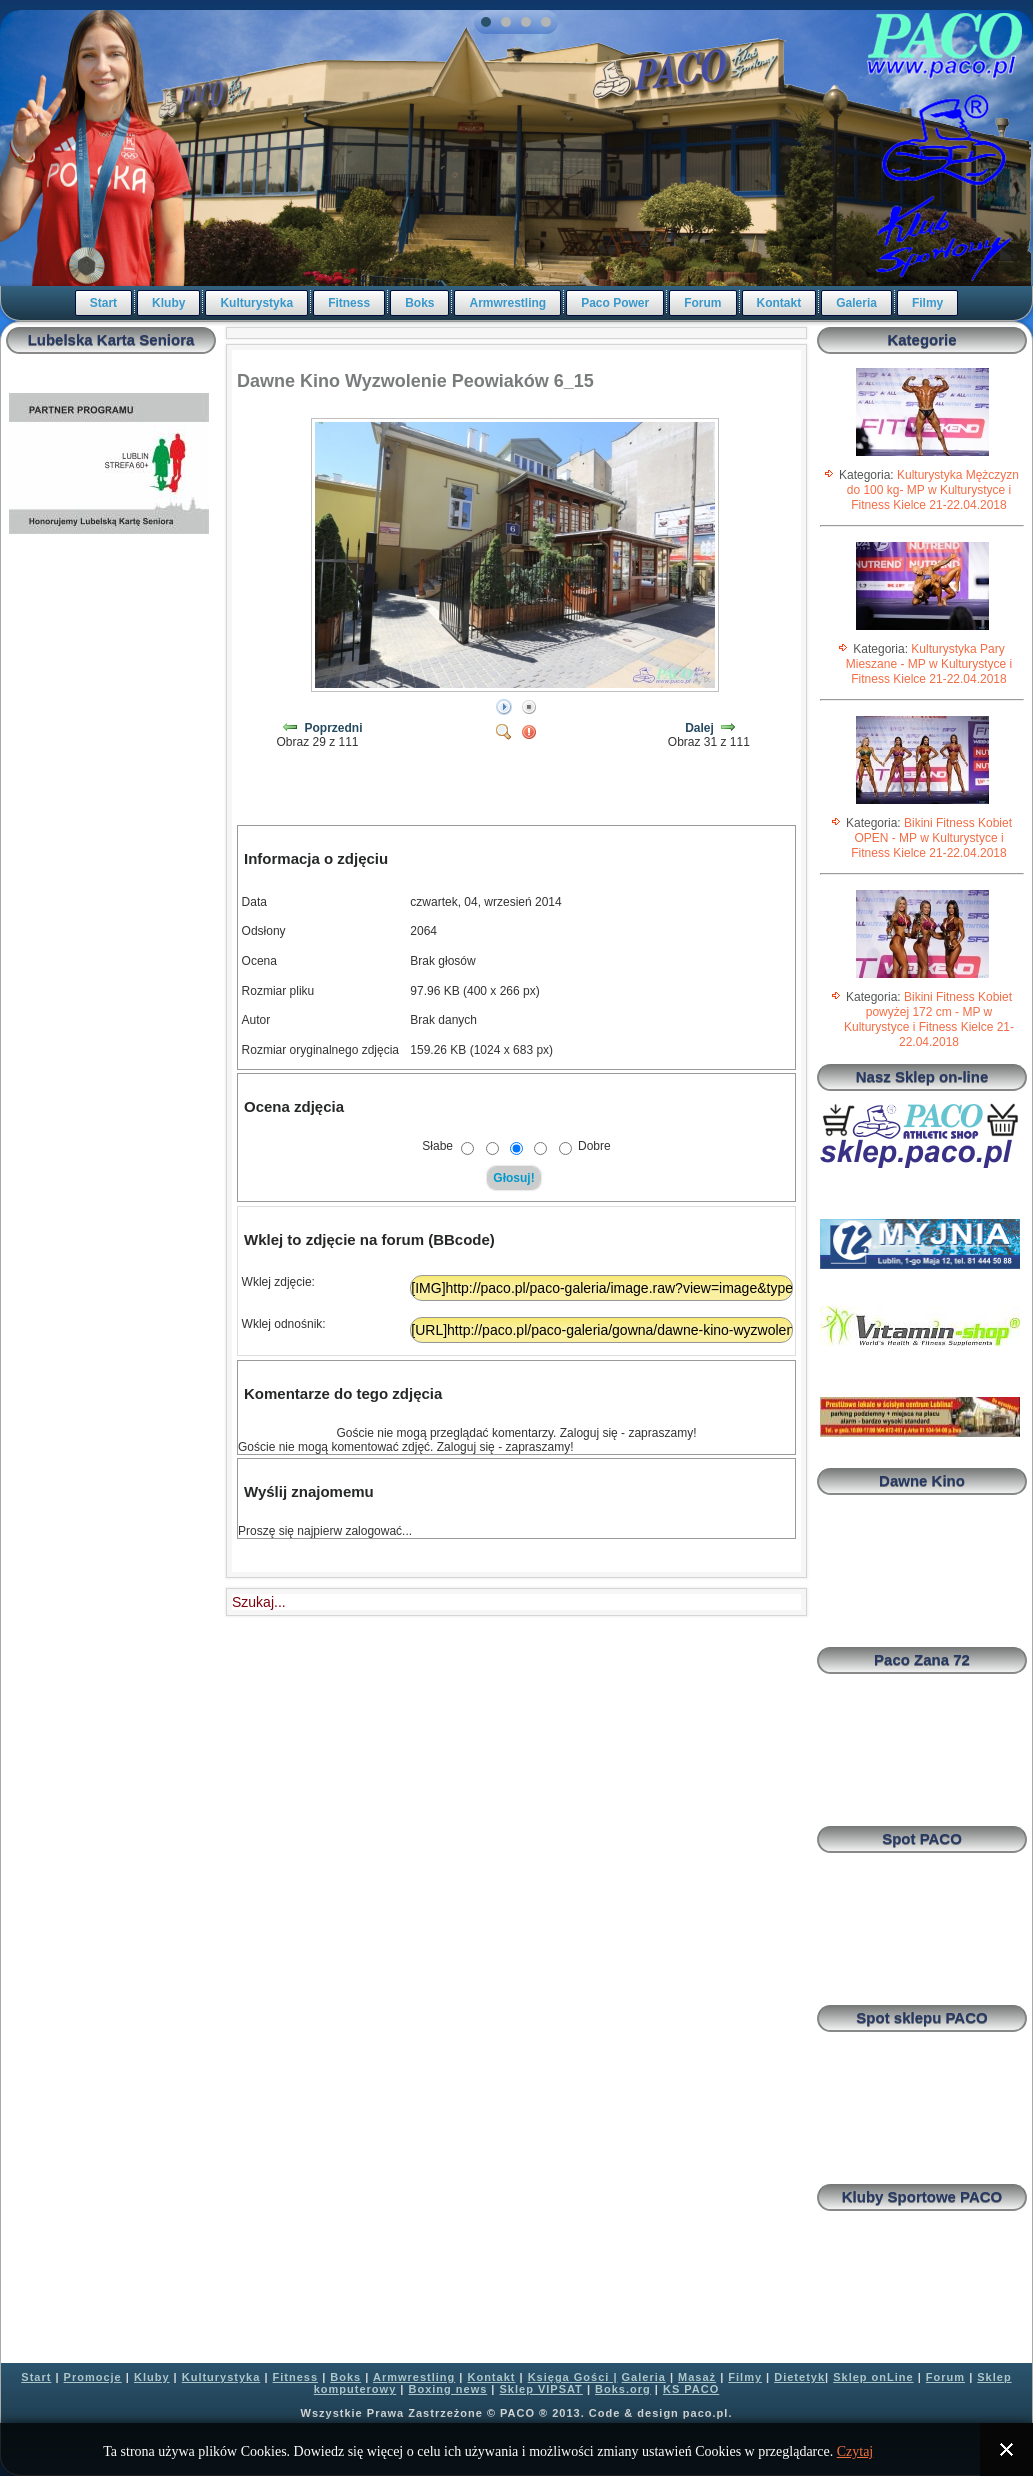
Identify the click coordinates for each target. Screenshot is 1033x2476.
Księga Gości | (573, 2377)
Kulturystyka (256, 303)
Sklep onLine (873, 2377)
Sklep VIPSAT (541, 2389)
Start (103, 303)
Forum (702, 303)
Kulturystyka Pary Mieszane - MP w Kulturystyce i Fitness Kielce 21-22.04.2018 (929, 664)
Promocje (93, 2377)
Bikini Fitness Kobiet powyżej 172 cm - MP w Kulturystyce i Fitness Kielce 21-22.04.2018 (929, 1019)
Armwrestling (507, 303)
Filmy (927, 303)
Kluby (168, 303)
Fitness (349, 303)
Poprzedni (334, 728)
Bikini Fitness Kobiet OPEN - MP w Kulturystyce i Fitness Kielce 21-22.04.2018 (931, 838)
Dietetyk (799, 2377)
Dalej (699, 728)
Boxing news (447, 2389)
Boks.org (623, 2389)
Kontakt (779, 303)
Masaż (697, 2377)
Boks (419, 303)
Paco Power (615, 303)
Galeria (856, 303)
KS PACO (691, 2389)
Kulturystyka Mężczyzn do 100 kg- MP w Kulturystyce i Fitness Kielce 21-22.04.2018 (933, 490)
